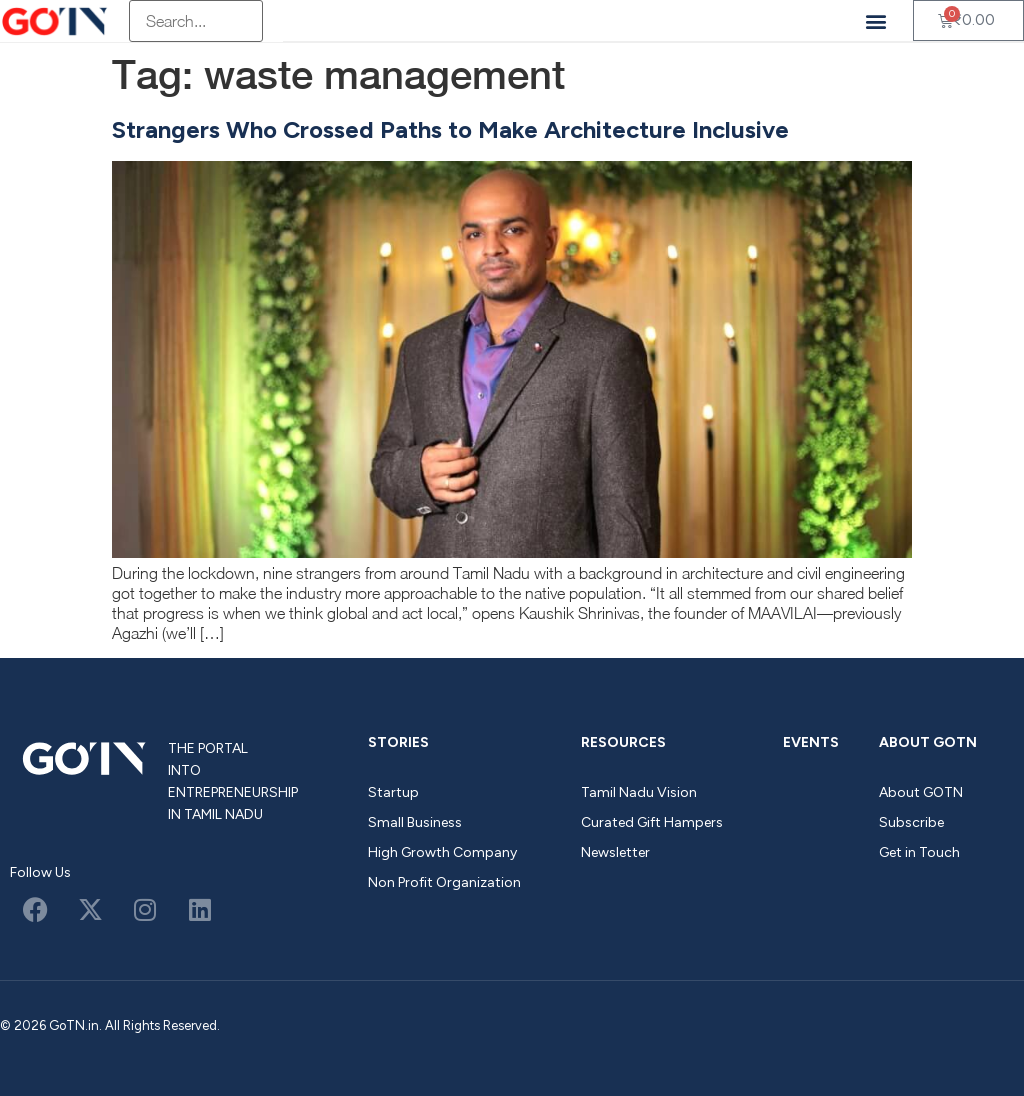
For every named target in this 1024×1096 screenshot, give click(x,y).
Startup (393, 792)
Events (811, 742)
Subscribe (911, 822)
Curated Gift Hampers (652, 822)
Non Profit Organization (444, 882)
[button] (876, 20)
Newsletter (615, 852)
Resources (623, 742)
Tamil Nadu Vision (639, 792)
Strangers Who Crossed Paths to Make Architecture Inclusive (450, 129)
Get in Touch (919, 852)
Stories (398, 742)
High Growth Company (442, 852)
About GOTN (928, 742)
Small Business (415, 822)
